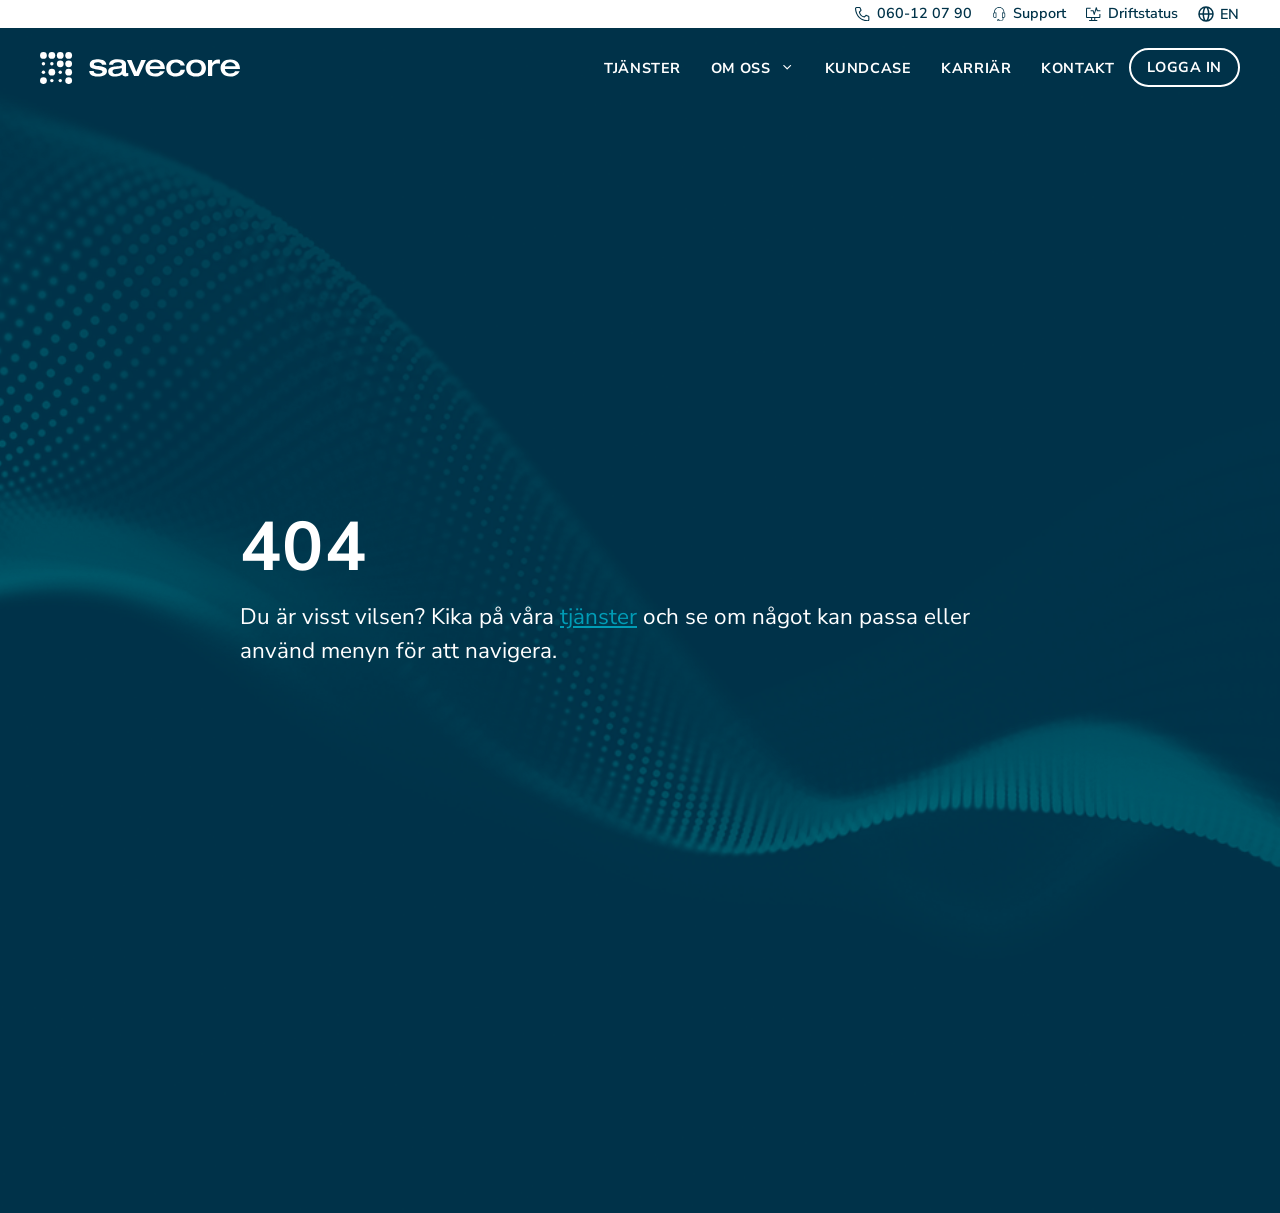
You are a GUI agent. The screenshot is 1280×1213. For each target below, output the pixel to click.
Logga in (1184, 67)
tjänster (598, 616)
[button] (789, 68)
